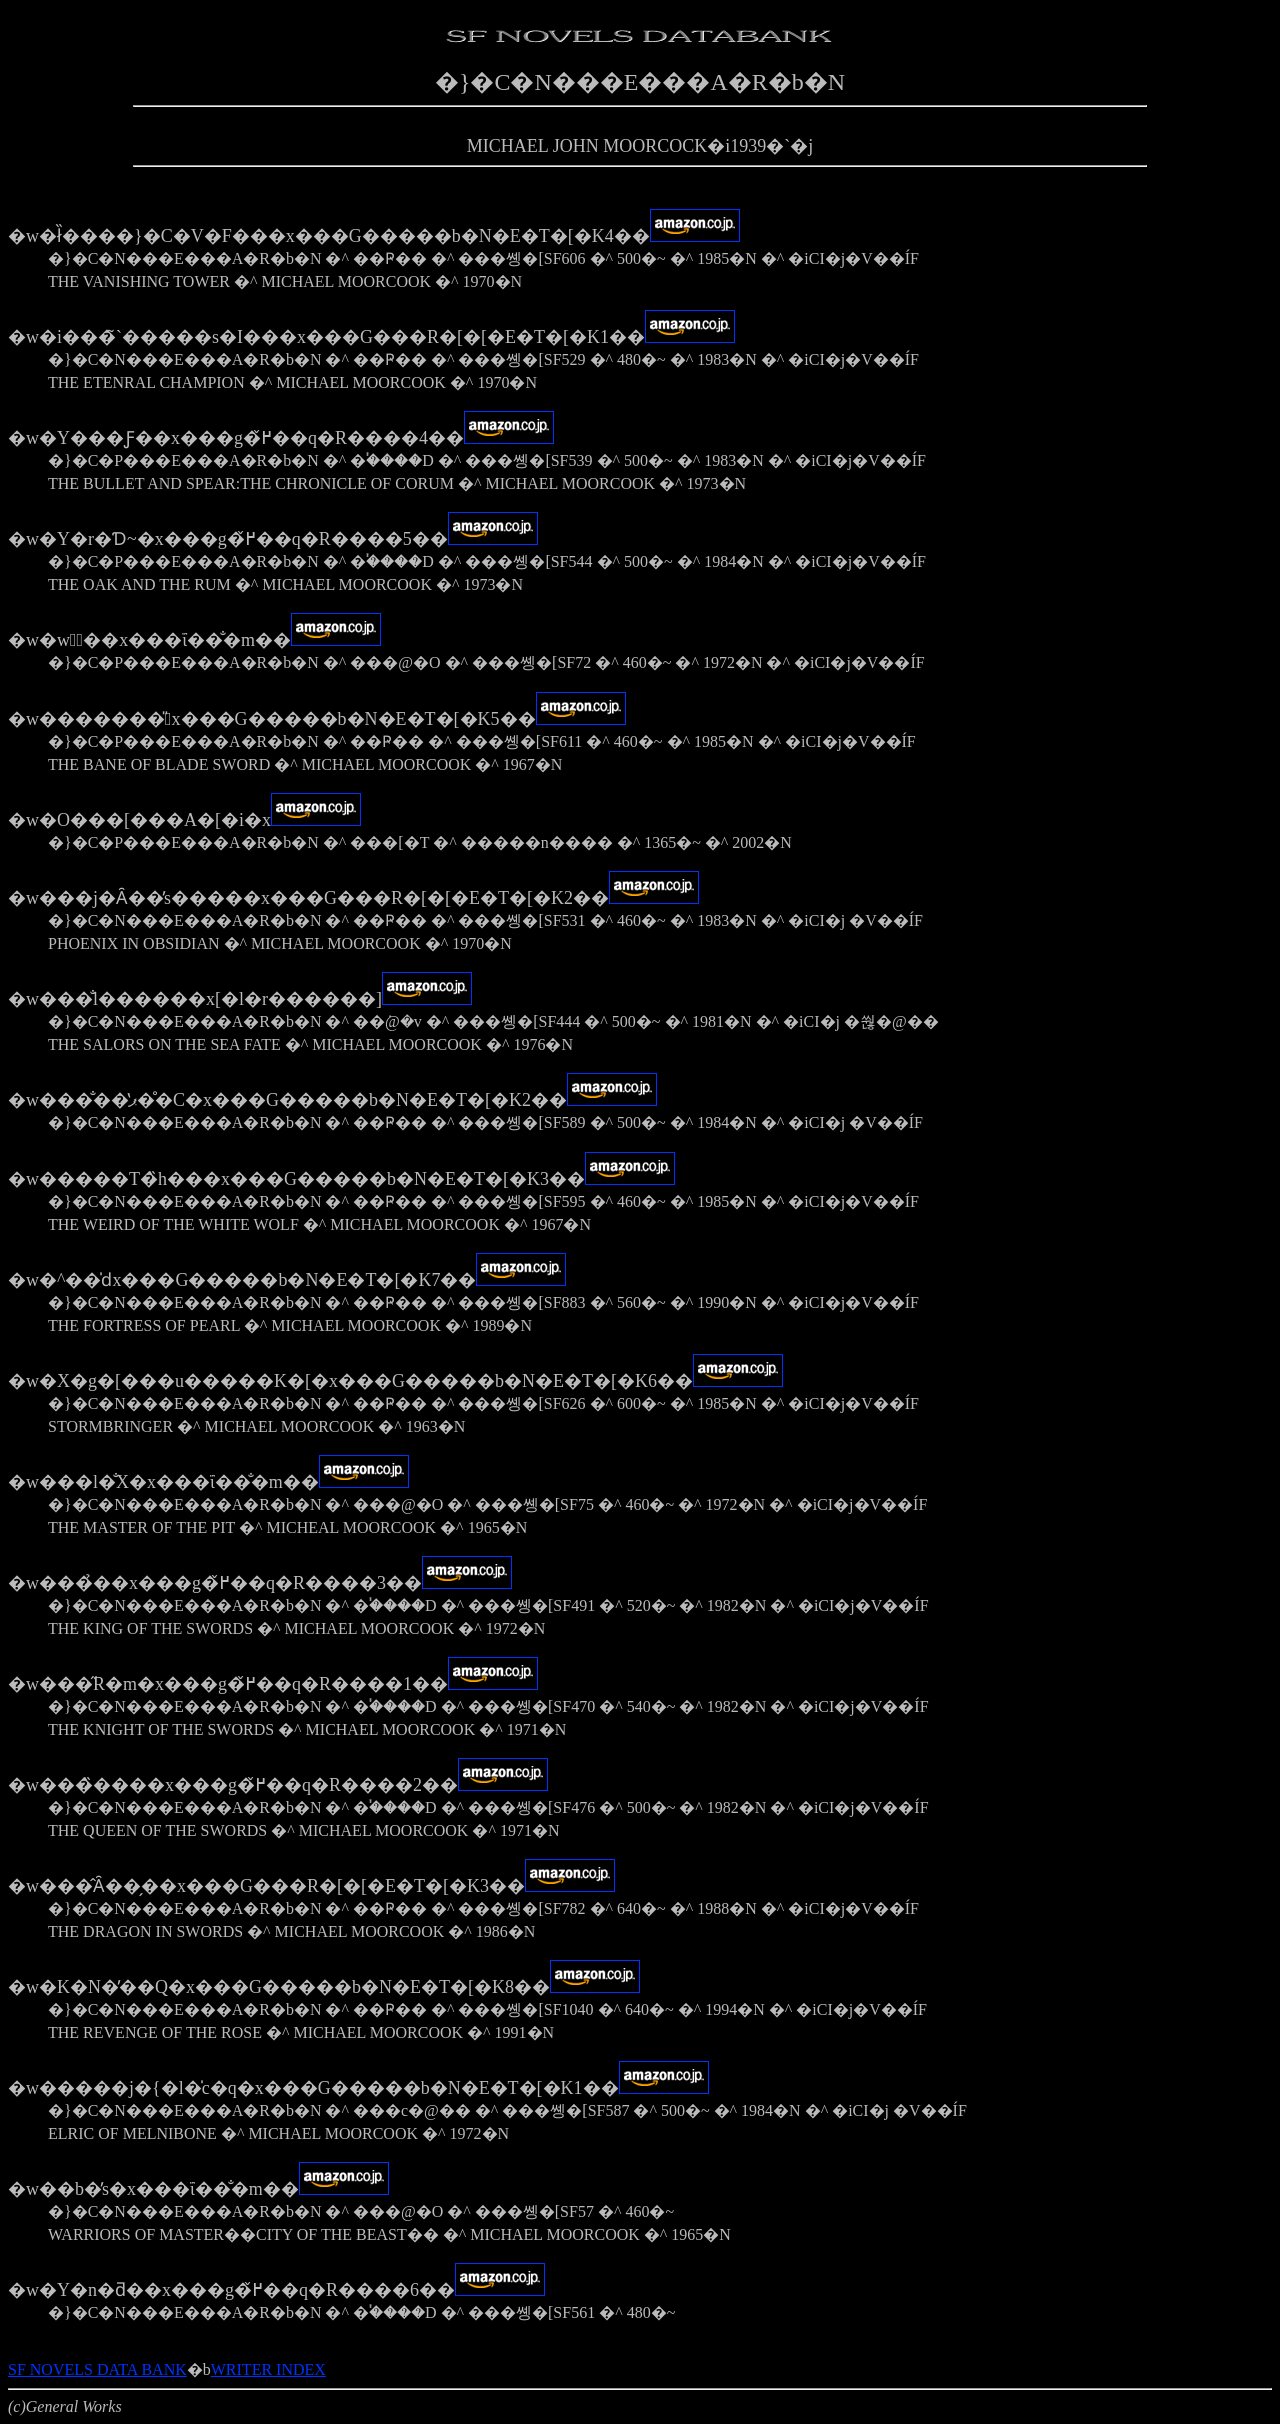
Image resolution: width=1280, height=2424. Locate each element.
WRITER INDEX (268, 2369)
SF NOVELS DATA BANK (97, 2369)
